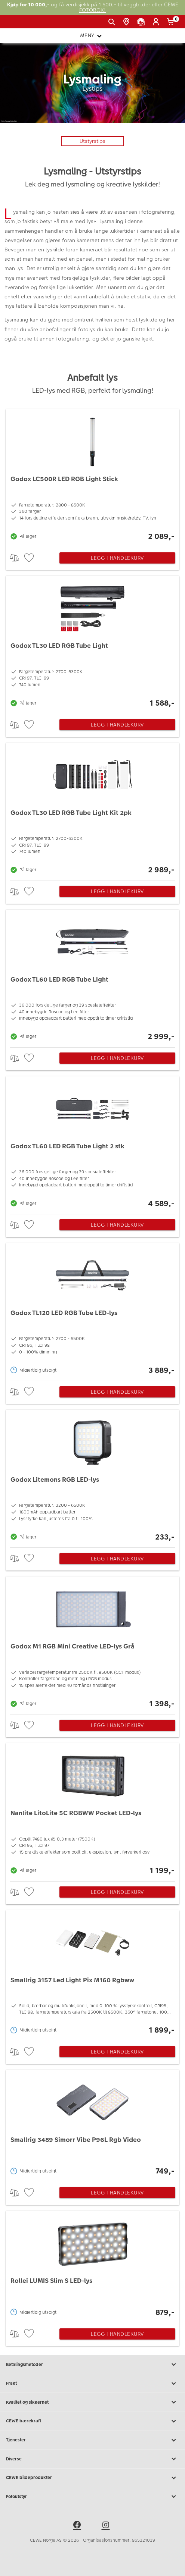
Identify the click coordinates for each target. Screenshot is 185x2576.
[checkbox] (30, 558)
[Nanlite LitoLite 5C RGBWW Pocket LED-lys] (92, 1810)
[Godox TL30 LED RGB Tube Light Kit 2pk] (92, 810)
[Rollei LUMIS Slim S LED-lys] (92, 2265)
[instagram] (107, 2526)
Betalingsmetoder (92, 2364)
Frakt (92, 2383)
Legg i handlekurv (117, 558)
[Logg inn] (157, 22)
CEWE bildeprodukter (92, 2478)
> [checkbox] (17, 557)
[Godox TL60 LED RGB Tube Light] (92, 977)
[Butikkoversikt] (127, 22)
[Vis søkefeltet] (113, 22)
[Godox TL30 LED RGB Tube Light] (92, 643)
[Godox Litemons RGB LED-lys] (92, 1477)
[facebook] (78, 2526)
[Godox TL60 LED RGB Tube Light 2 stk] (92, 1143)
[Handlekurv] (171, 22)
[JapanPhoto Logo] (18, 24)
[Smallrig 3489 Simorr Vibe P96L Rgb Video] (92, 2124)
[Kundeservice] (142, 22)
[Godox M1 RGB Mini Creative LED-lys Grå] (92, 1643)
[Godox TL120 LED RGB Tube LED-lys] (92, 1310)
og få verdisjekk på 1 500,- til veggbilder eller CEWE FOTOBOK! (92, 7)
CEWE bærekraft (92, 2421)
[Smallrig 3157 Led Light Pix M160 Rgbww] (92, 1973)
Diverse (92, 2459)
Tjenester (92, 2440)
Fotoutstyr (92, 2496)
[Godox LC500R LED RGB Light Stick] (92, 476)
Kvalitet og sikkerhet (92, 2402)
